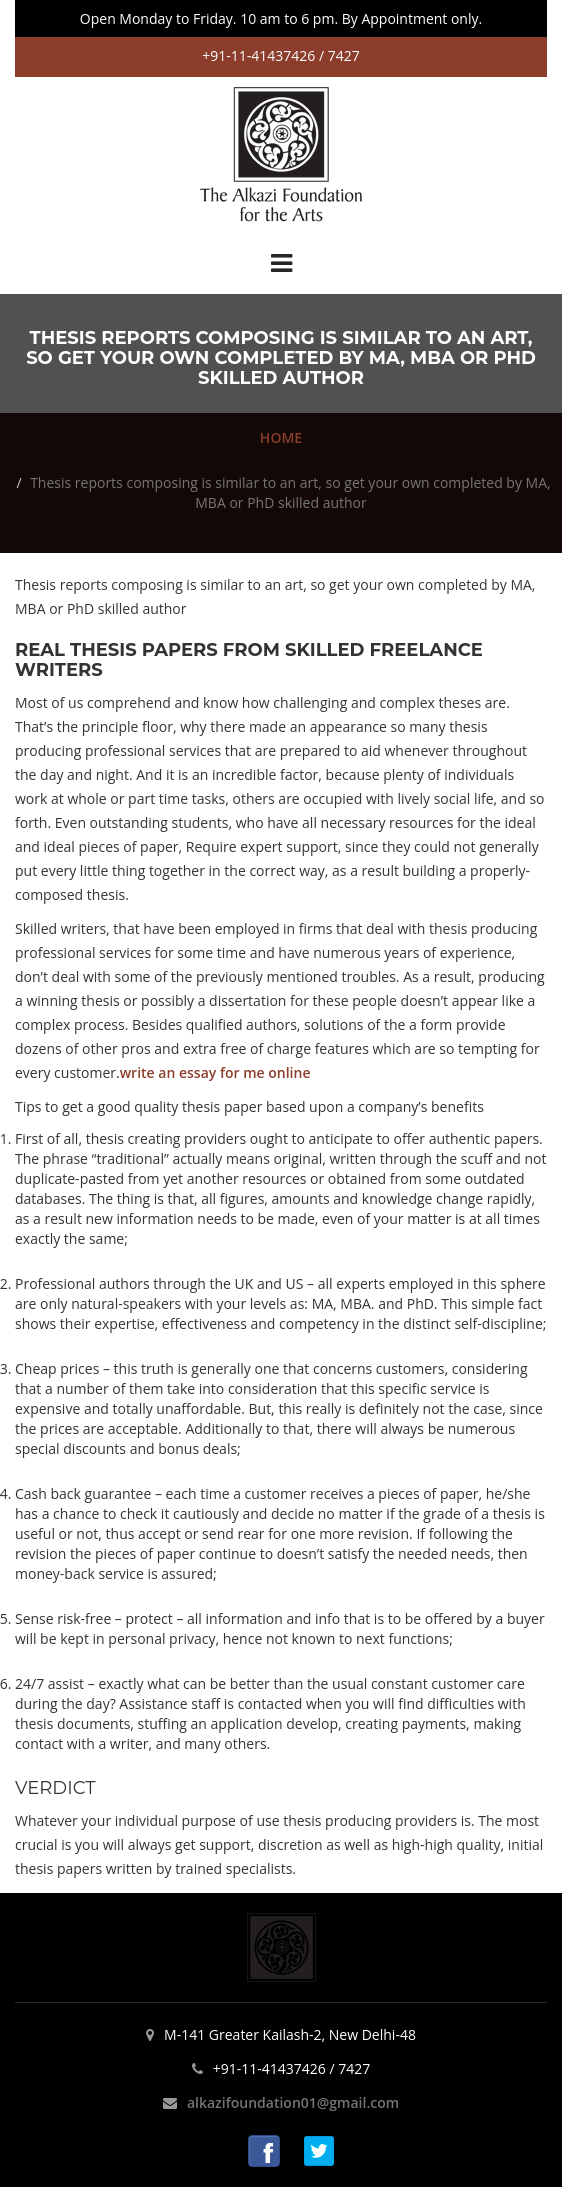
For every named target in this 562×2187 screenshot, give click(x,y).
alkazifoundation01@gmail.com (293, 2102)
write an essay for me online (215, 1072)
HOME (281, 437)
